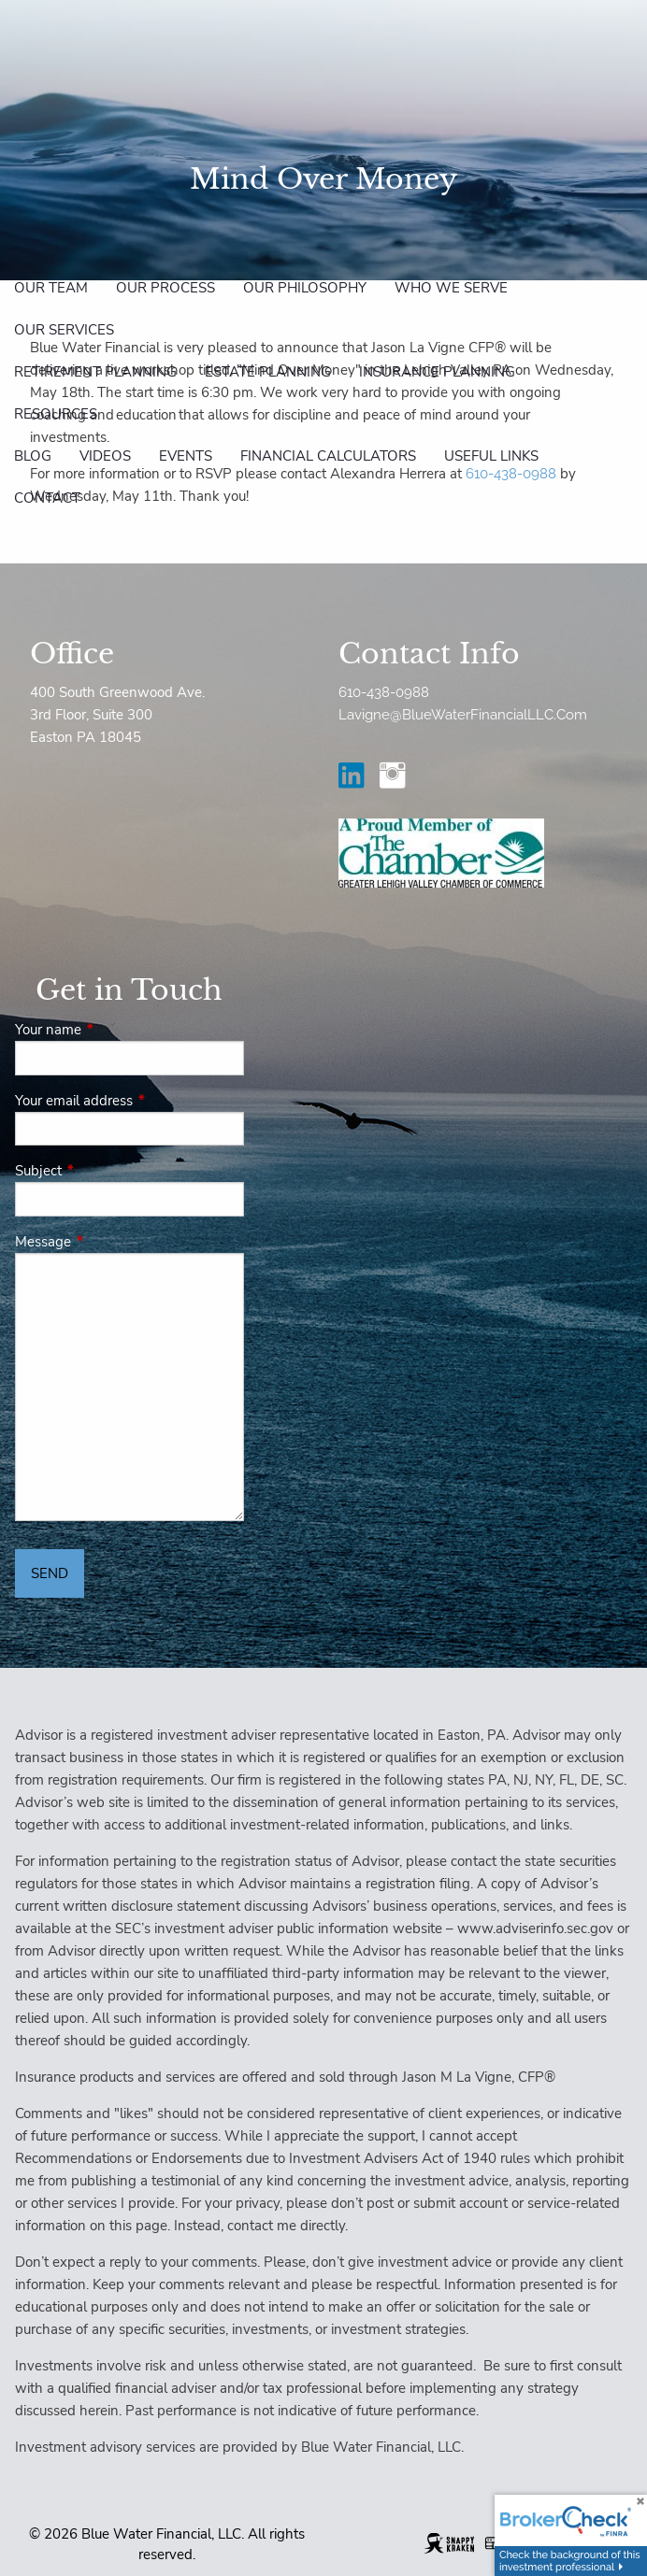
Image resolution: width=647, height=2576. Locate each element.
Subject (104, 1170)
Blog (32, 456)
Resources (55, 414)
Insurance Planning (437, 372)
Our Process (165, 287)
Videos (105, 456)
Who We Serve (451, 287)
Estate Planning (268, 372)
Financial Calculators (328, 456)
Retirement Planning (95, 372)
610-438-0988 (383, 692)
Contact (47, 498)
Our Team (51, 287)
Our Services (64, 329)
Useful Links (491, 456)
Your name (114, 1029)
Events (185, 456)
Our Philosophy (305, 287)
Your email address (129, 1100)
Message (109, 1241)
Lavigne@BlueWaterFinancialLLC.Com (462, 714)
